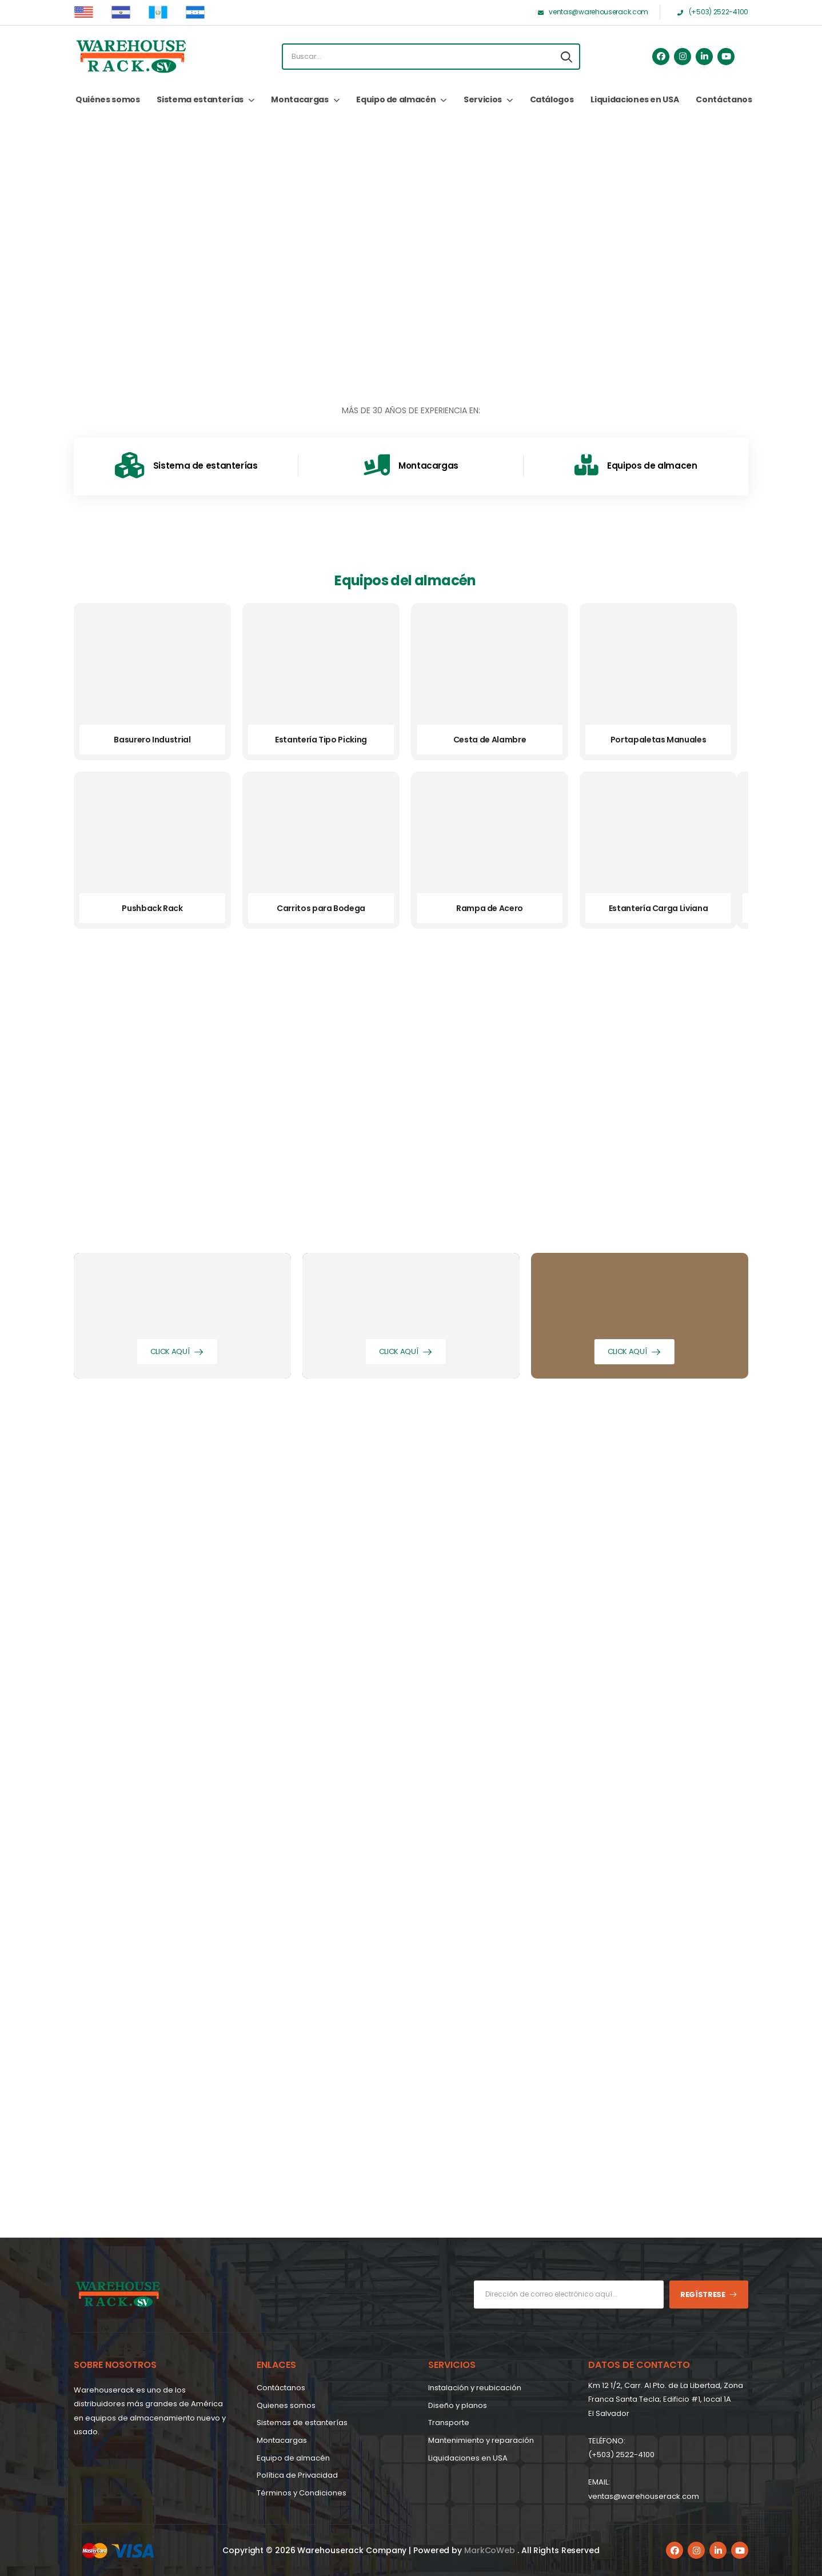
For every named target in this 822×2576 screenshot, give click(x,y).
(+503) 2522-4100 (621, 2454)
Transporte (448, 2422)
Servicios (483, 99)
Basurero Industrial (152, 739)
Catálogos (552, 99)
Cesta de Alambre (489, 739)
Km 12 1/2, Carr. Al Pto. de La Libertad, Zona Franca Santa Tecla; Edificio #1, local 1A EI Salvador (665, 2399)
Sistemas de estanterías (302, 2422)
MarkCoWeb (490, 2550)
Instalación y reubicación (474, 2387)
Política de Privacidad (297, 2475)
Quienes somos (286, 2405)
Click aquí (170, 1351)
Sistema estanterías (200, 99)
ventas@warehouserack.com (643, 2496)
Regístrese (702, 2294)
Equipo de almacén (396, 99)
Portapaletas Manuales (658, 739)
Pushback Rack (152, 908)
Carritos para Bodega (321, 908)
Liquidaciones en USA (634, 99)
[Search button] (566, 56)
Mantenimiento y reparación (481, 2440)
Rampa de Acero (489, 908)
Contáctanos (724, 99)
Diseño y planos (457, 2405)
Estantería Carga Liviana (658, 908)
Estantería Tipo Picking (321, 739)
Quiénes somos (107, 99)
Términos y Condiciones (301, 2492)
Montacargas (299, 99)
